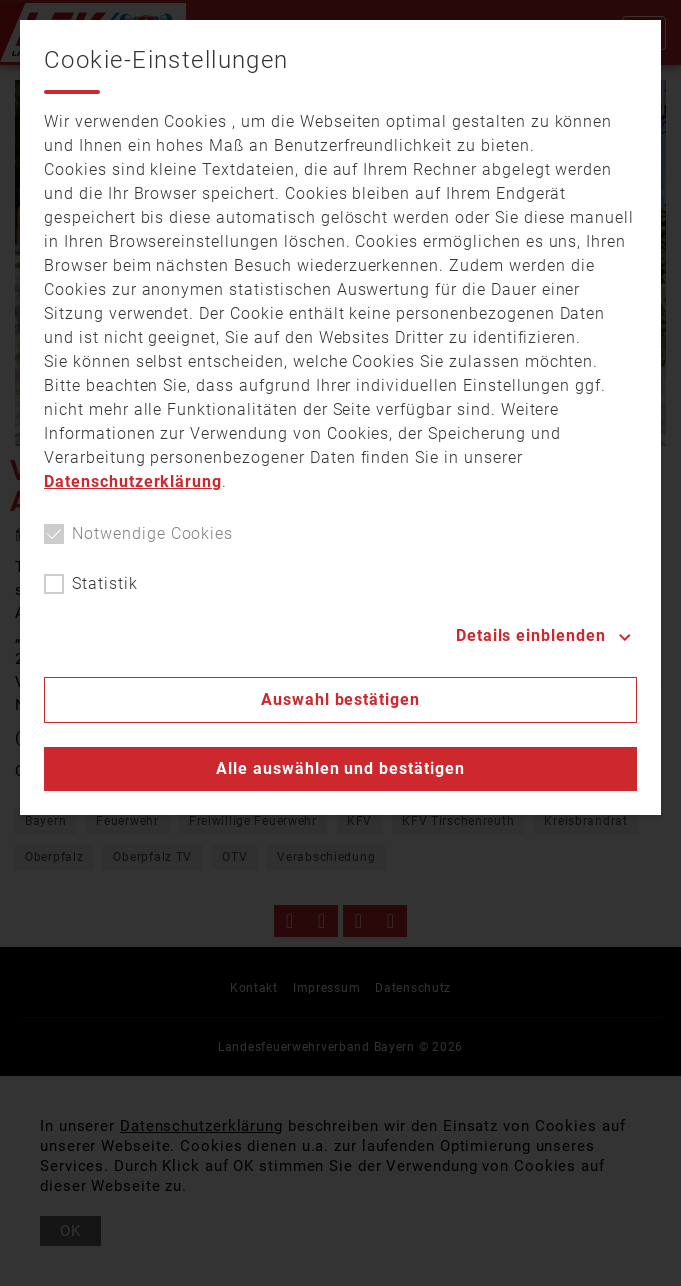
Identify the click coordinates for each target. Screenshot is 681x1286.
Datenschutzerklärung (133, 481)
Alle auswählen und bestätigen (340, 768)
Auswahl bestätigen (340, 699)
